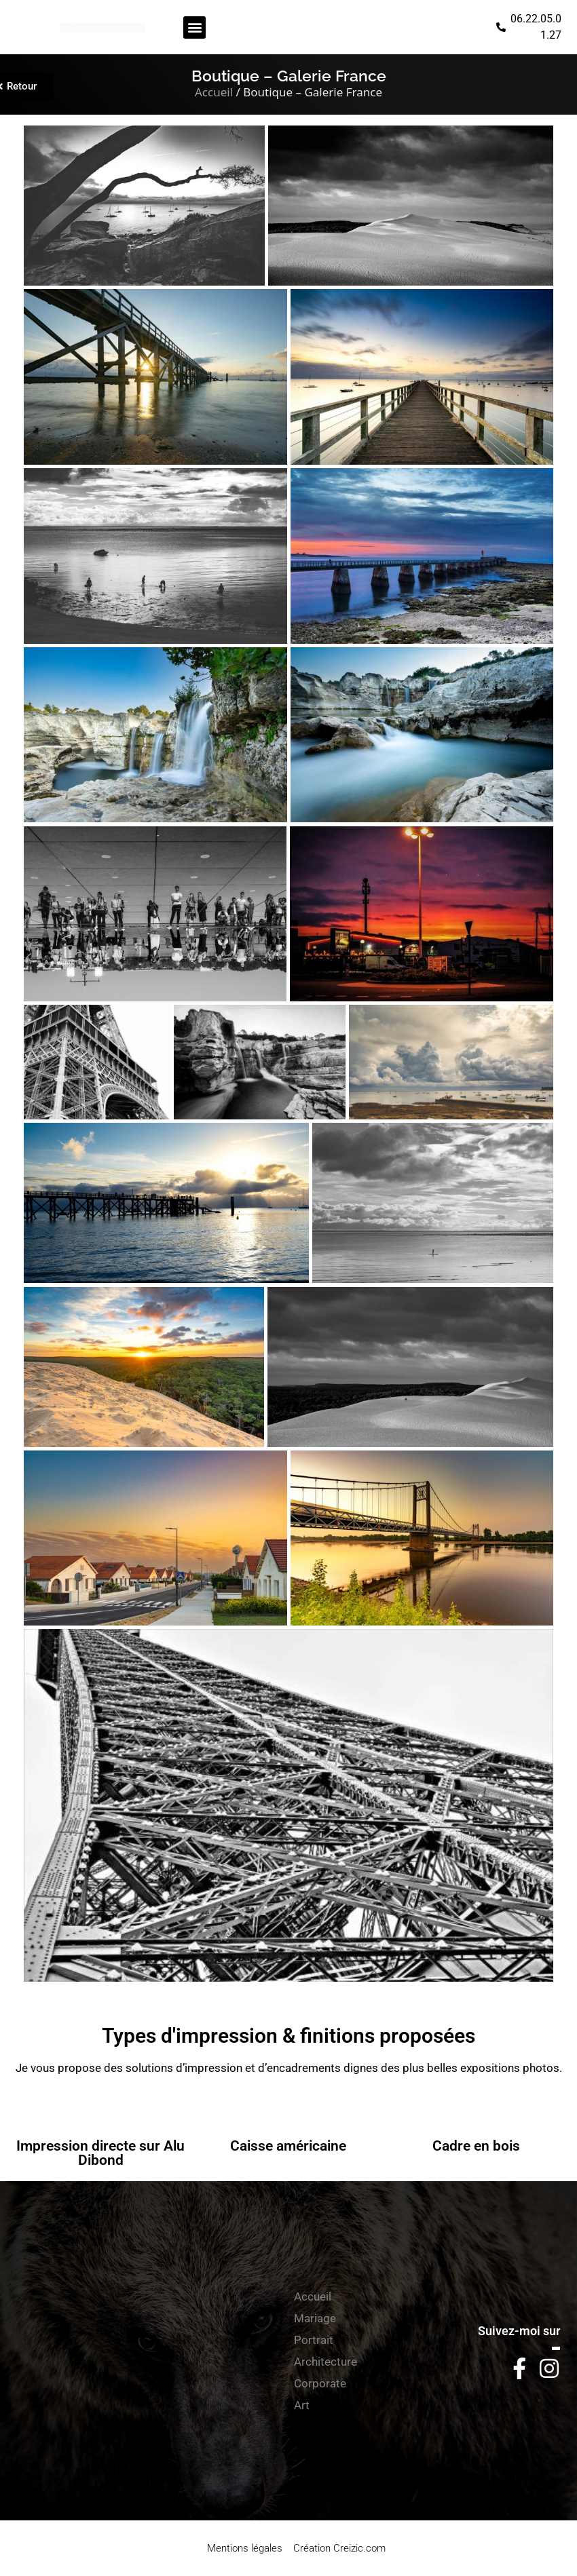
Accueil (214, 92)
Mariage (315, 2318)
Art (302, 2405)
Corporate (320, 2383)
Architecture (325, 2361)
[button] (194, 27)
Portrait (313, 2340)
